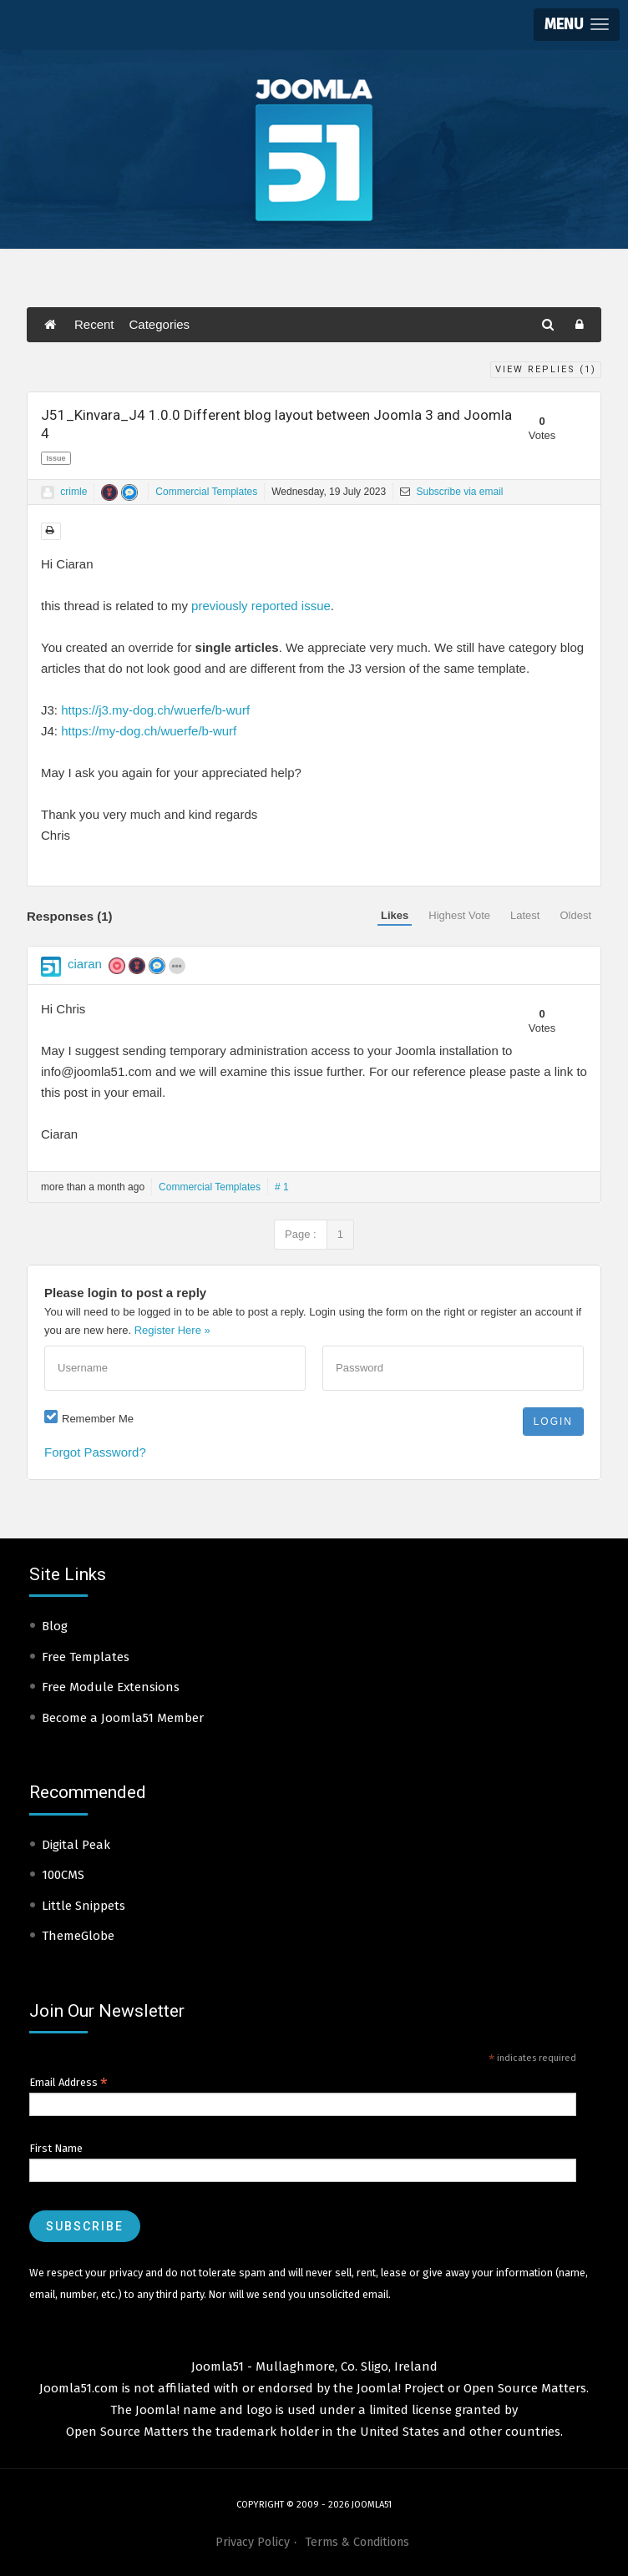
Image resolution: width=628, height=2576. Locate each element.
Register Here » (172, 1330)
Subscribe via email (451, 492)
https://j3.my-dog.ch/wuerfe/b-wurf (155, 710)
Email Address (68, 2082)
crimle (73, 492)
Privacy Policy (252, 2542)
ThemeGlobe (78, 1935)
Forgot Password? (95, 1452)
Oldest (575, 915)
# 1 (282, 1187)
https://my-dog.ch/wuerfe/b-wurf (148, 731)
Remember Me (98, 1418)
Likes (394, 915)
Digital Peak (76, 1844)
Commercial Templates (206, 492)
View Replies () (545, 369)
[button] (577, 24)
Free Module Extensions (111, 1687)
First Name (56, 2148)
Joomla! (157, 2409)
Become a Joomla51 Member (123, 1717)
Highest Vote (459, 915)
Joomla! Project (398, 2388)
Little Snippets (83, 1905)
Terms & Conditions (357, 2542)
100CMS (63, 1874)
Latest (524, 915)
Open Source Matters (524, 2388)
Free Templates (85, 1656)
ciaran (85, 964)
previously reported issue (261, 606)
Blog (55, 1626)
